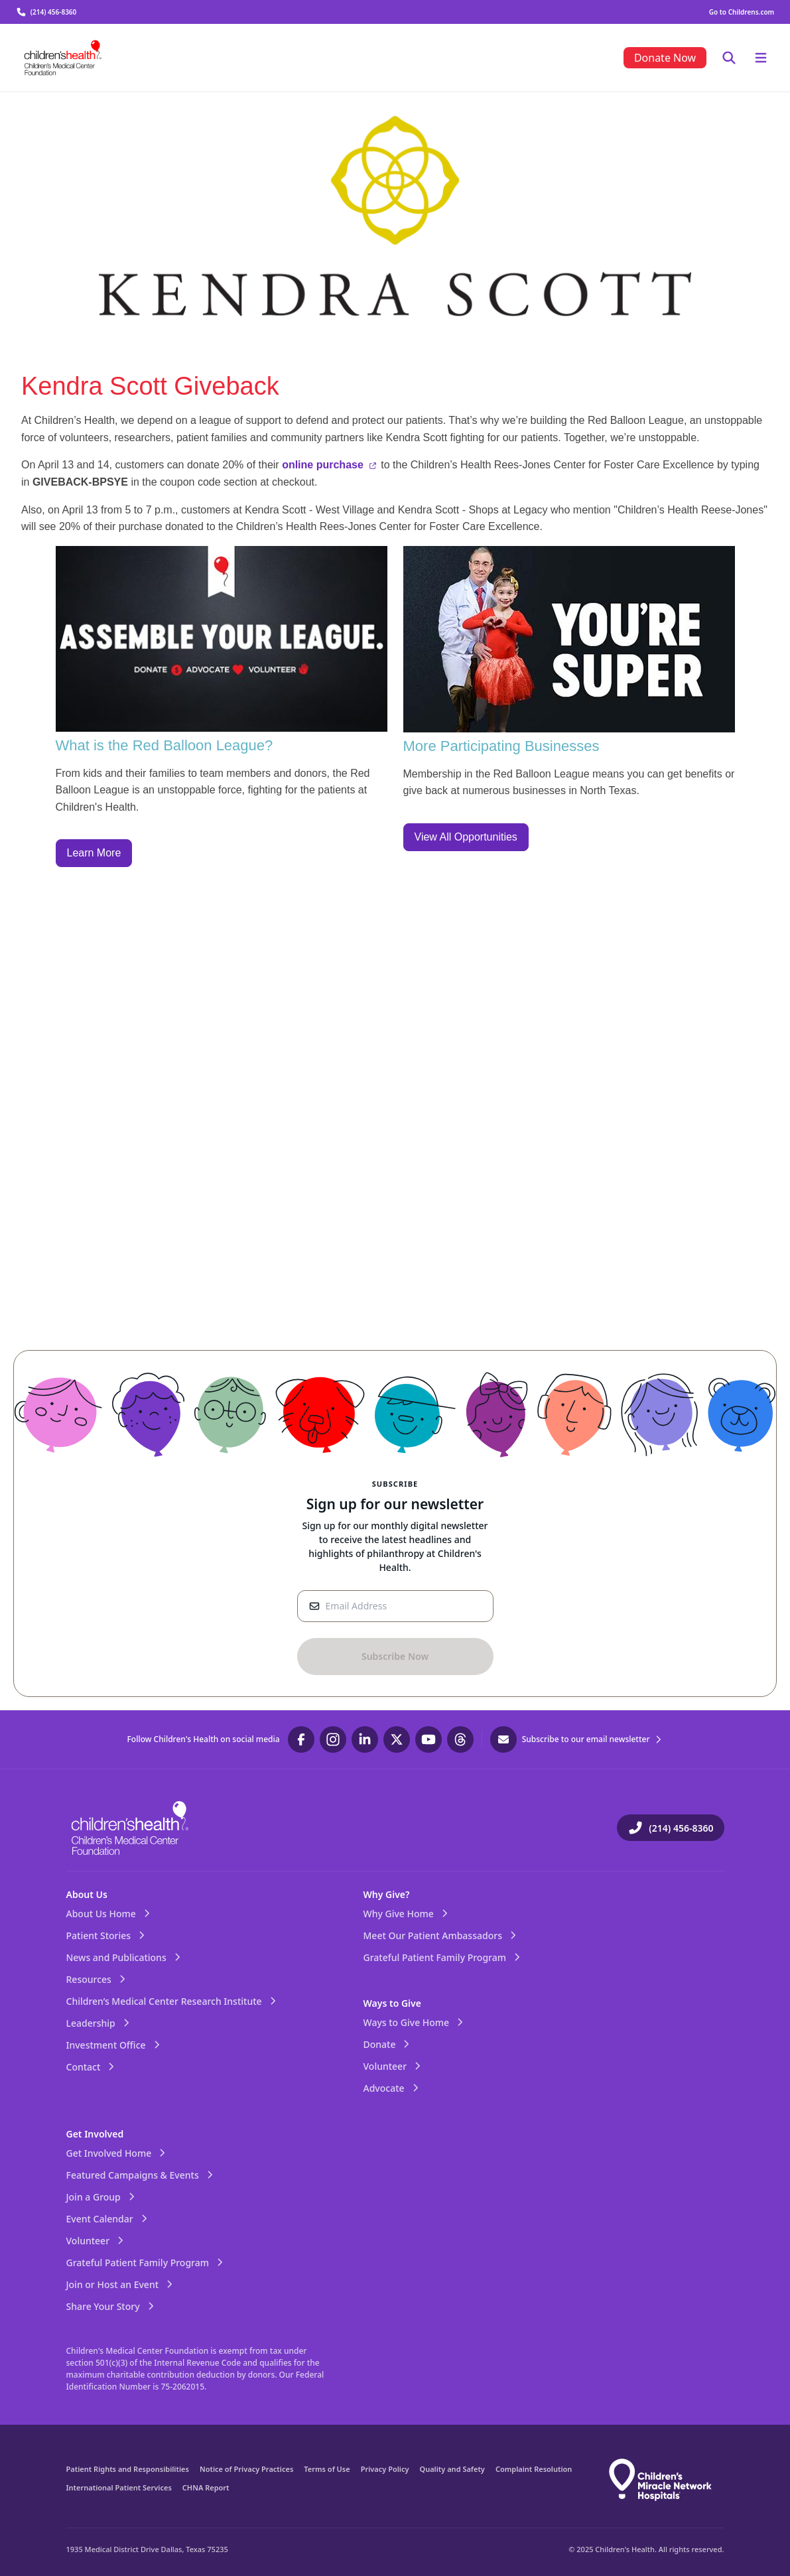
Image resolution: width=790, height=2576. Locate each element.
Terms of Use (327, 2469)
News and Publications (124, 1957)
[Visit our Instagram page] (333, 1739)
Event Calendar (107, 2218)
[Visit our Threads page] (460, 1739)
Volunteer (393, 2066)
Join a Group (101, 2197)
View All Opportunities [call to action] (466, 837)
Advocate (392, 2088)
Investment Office (114, 2045)
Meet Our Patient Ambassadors (440, 1935)
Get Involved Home (117, 2153)
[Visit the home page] (63, 58)
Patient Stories (106, 1935)
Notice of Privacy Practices (246, 2469)
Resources (96, 1979)
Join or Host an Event (120, 2284)
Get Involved (95, 2134)
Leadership (98, 2023)
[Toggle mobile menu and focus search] (729, 57)
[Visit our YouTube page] (428, 1739)
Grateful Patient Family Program (443, 1957)
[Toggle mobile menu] (761, 57)
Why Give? (386, 1894)
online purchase (329, 464)
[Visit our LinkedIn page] (365, 1739)
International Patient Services (119, 2487)
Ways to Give (392, 2003)
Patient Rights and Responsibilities (127, 2469)
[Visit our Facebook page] (301, 1739)
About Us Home (109, 1913)
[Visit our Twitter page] (396, 1739)
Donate (387, 2044)
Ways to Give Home (414, 2022)
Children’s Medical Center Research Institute (172, 2001)
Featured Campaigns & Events (140, 2175)
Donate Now (665, 57)
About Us (86, 1894)
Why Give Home (406, 1913)
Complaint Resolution (533, 2469)
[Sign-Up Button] (395, 1656)
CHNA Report (206, 2487)
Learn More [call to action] (94, 852)
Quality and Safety (452, 2469)
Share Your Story (111, 2306)
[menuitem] (665, 57)
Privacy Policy (385, 2469)
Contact (91, 2067)
